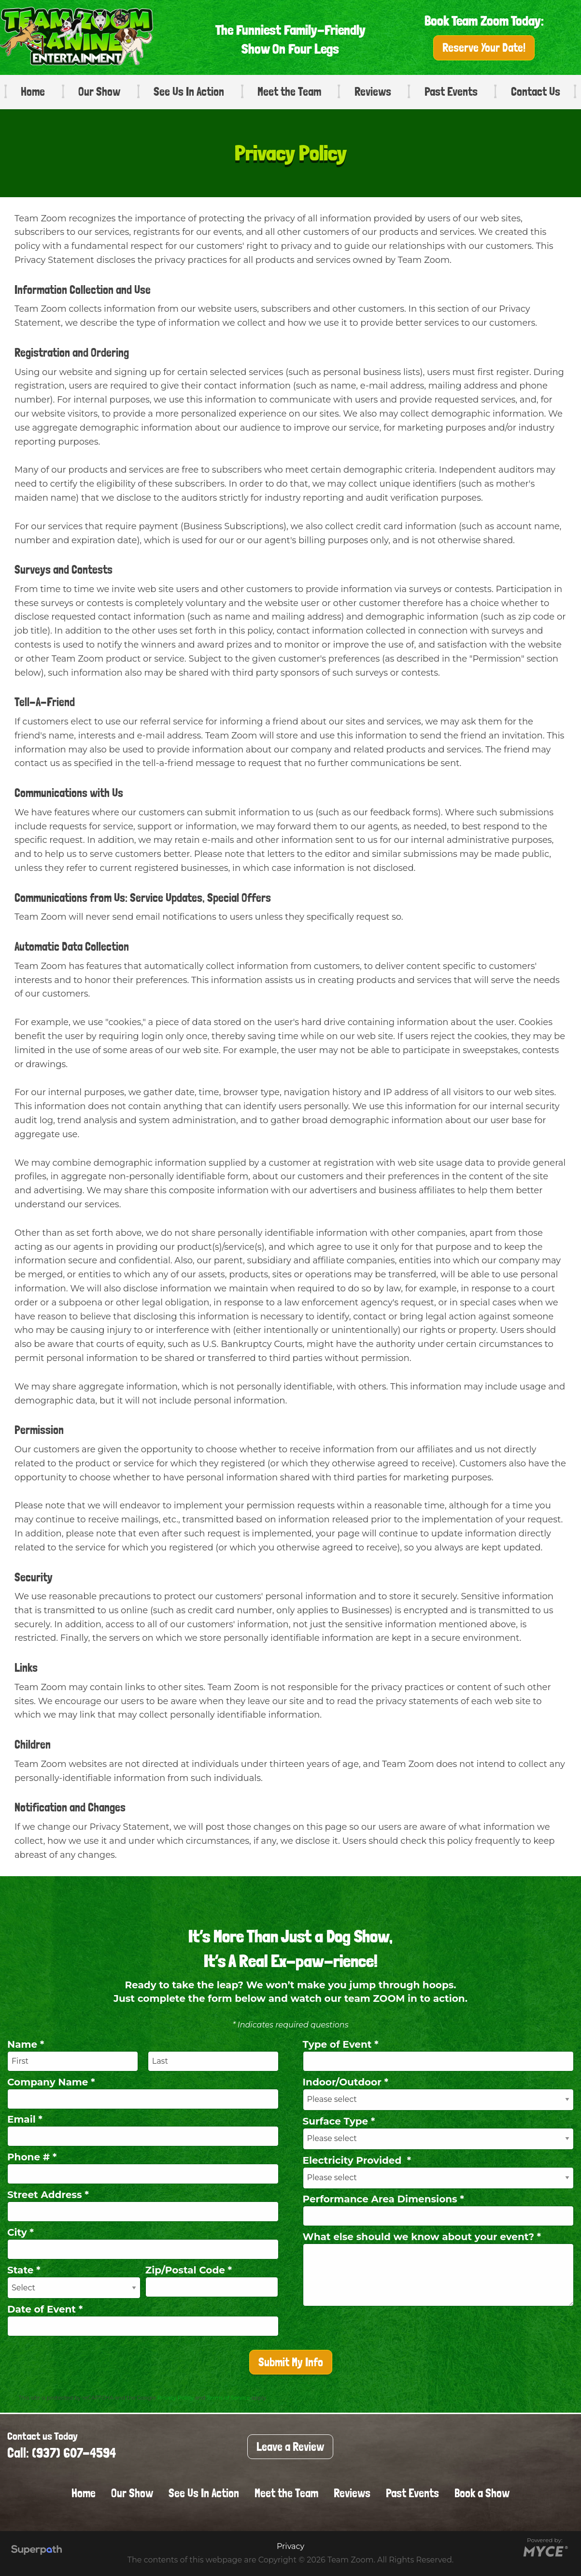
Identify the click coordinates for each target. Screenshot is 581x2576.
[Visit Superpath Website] (36, 2551)
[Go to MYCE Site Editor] (544, 2550)
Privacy (290, 2546)
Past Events (451, 92)
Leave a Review (290, 2447)
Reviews (372, 92)
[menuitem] (28, 92)
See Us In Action (189, 92)
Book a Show (482, 2493)
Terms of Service (228, 2397)
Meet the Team (289, 92)
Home (33, 92)
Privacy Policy (175, 2397)
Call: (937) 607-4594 (61, 2453)
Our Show (99, 92)
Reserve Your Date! (483, 48)
